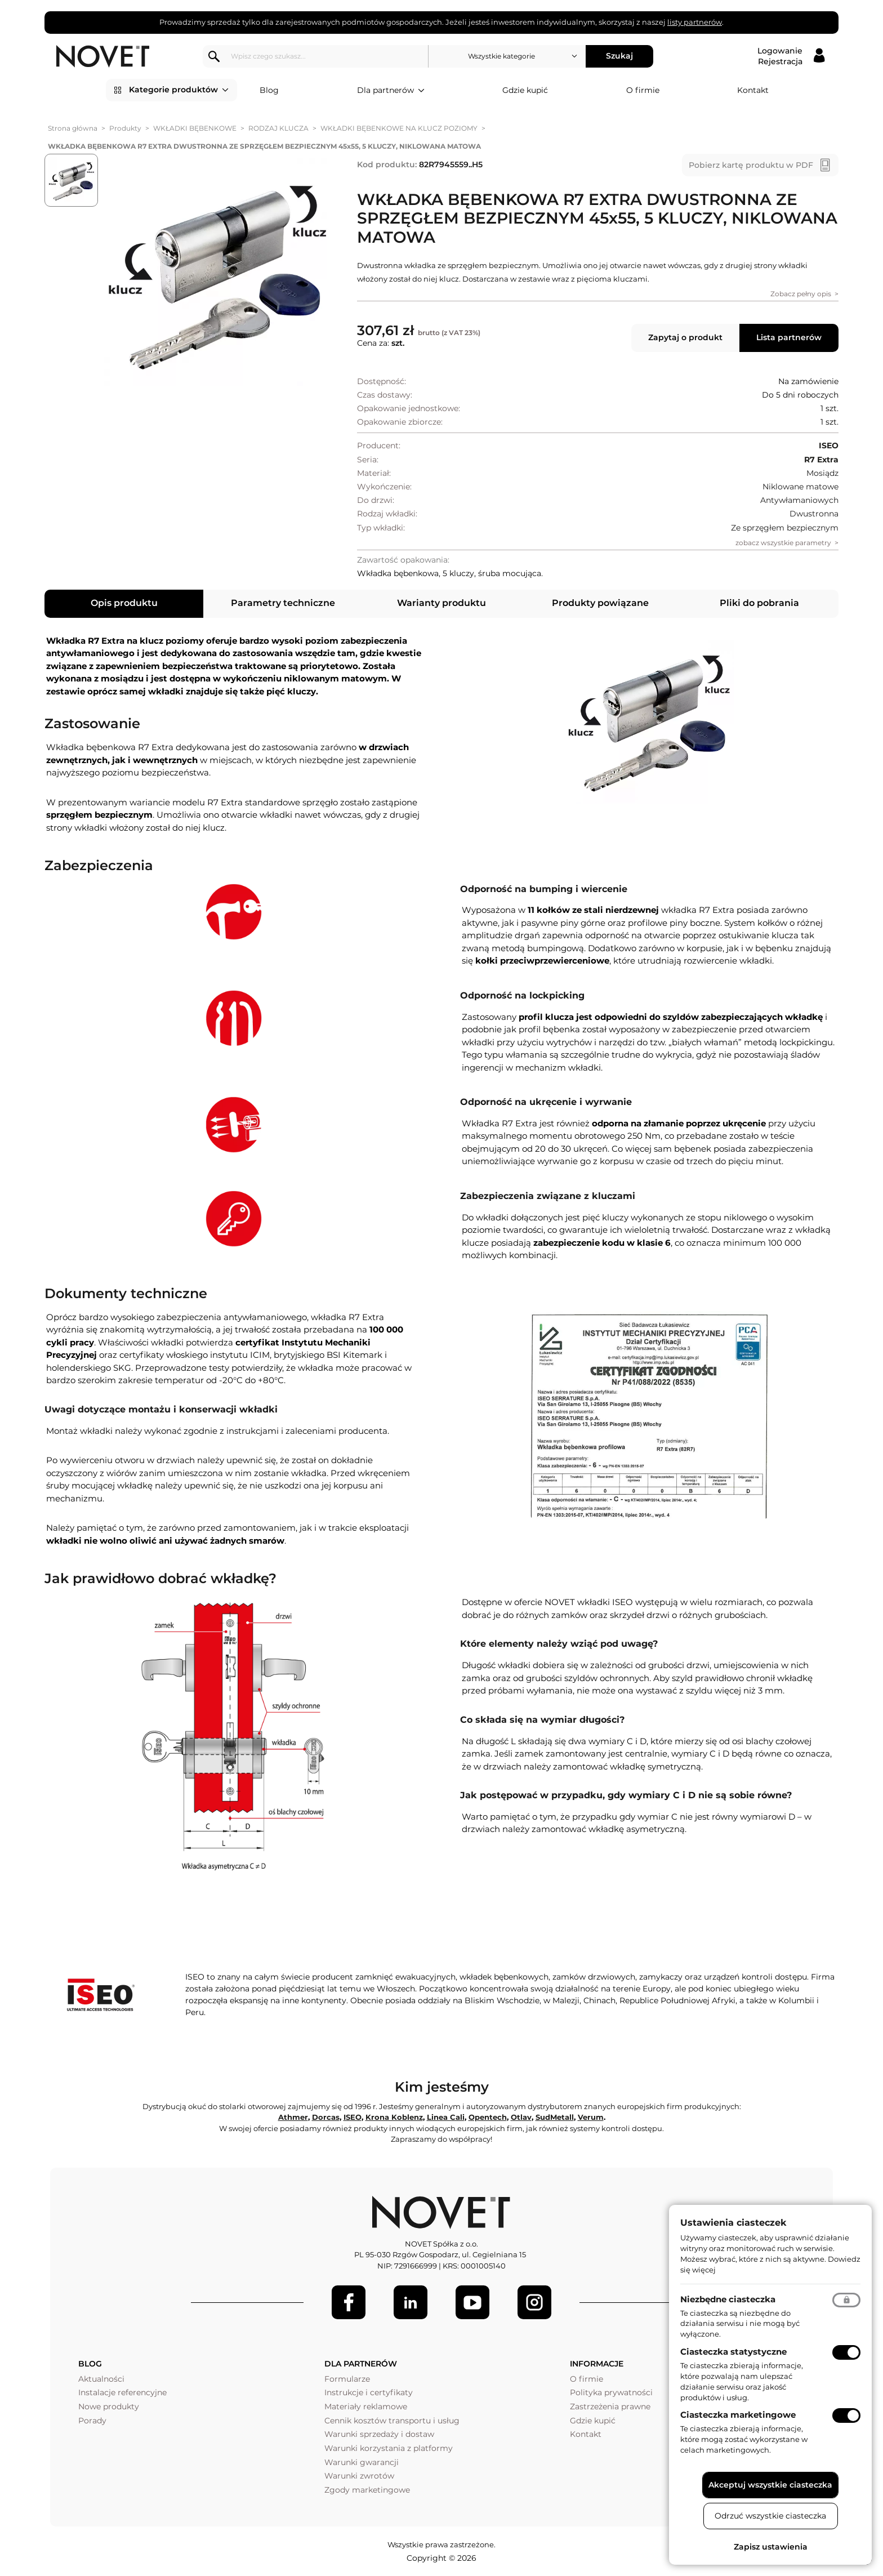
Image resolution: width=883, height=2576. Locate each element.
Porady (92, 2420)
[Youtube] (472, 2302)
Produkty (125, 128)
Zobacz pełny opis (800, 293)
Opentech (488, 2117)
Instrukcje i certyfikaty (368, 2392)
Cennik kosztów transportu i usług (392, 2420)
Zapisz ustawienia (771, 2547)
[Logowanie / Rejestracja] (791, 56)
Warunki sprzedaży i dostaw (379, 2434)
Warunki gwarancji (361, 2462)
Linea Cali (446, 2117)
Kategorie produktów (179, 90)
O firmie (642, 90)
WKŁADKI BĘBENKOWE (195, 128)
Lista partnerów (789, 337)
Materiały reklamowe (365, 2406)
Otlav (521, 2117)
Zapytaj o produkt (685, 337)
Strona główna (72, 128)
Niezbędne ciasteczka (727, 2299)
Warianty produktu (441, 603)
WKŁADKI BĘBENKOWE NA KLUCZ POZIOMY (399, 128)
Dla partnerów (391, 90)
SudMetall (555, 2117)
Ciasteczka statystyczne (733, 2351)
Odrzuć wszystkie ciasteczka (770, 2516)
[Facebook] (348, 2302)
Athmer (293, 2117)
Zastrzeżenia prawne (610, 2406)
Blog (269, 90)
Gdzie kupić (525, 90)
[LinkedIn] (410, 2302)
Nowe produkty (108, 2406)
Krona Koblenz (394, 2117)
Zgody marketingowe (367, 2490)
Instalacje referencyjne (122, 2392)
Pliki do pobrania (759, 603)
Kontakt (753, 90)
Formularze (347, 2379)
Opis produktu (124, 603)
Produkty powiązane (600, 603)
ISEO (353, 2117)
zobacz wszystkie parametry (783, 542)
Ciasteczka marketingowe (738, 2414)
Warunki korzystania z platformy (388, 2448)
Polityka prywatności (611, 2392)
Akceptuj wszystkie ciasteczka (770, 2485)
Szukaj (619, 56)
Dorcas (326, 2117)
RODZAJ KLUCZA (278, 128)
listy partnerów (694, 21)
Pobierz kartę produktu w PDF (751, 165)
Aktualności (101, 2379)
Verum (591, 2117)
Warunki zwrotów (359, 2476)
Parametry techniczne (283, 603)
